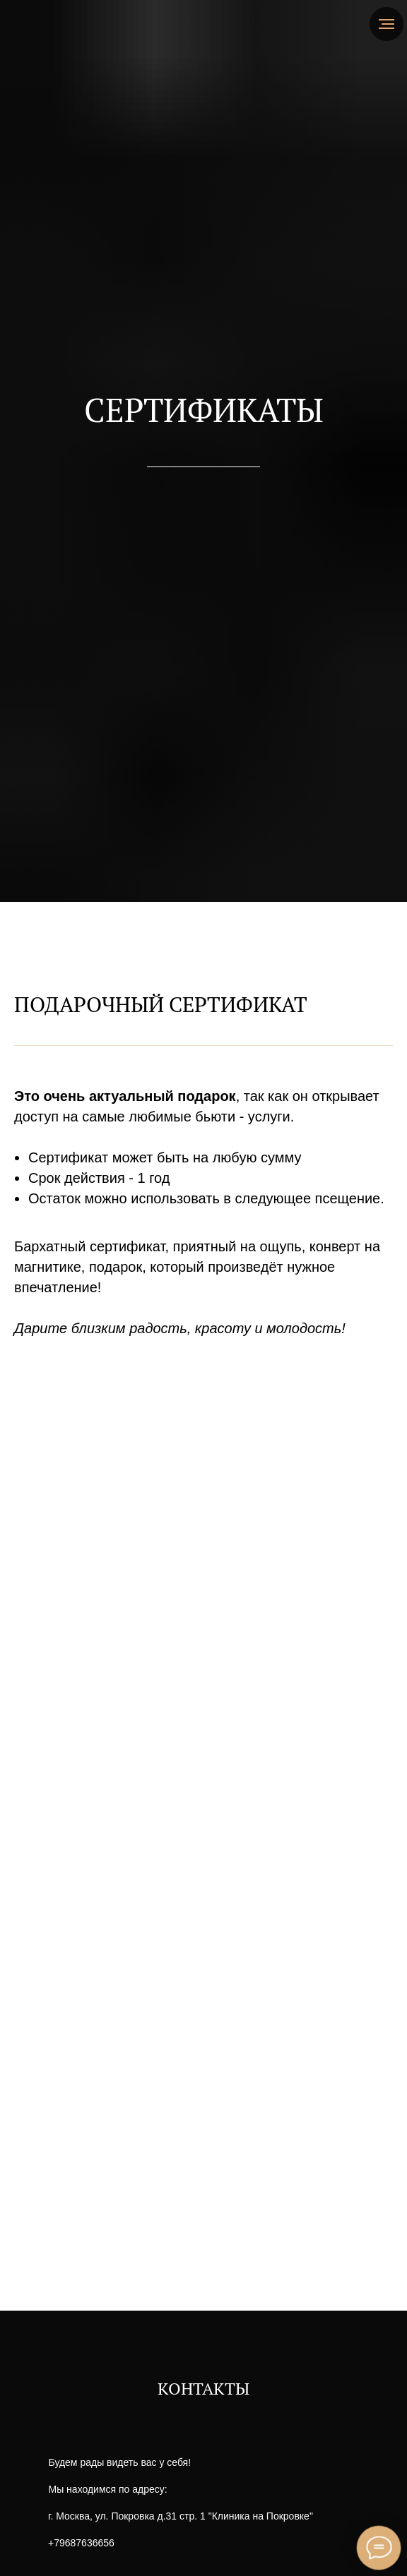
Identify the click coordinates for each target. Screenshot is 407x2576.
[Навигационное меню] (386, 24)
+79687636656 (81, 2542)
